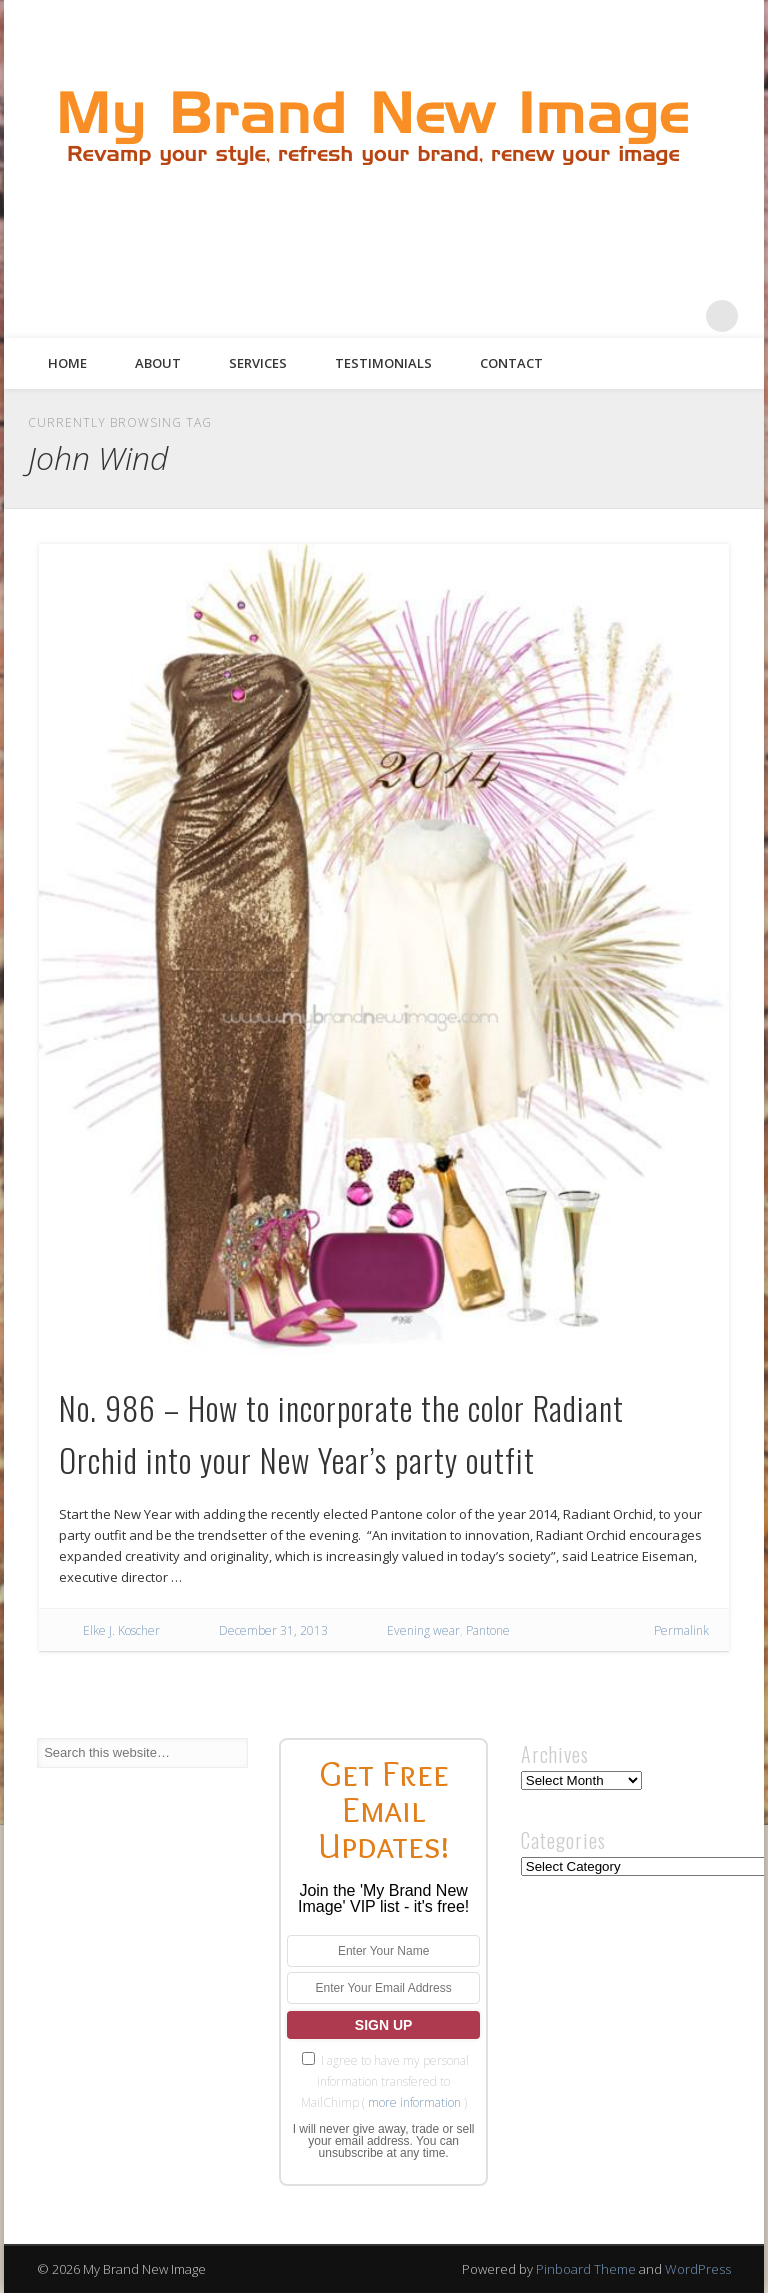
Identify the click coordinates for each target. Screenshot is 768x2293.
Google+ (681, 316)
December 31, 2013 (273, 1630)
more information (414, 2102)
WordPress (698, 2269)
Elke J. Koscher (121, 1630)
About (158, 363)
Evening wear (423, 1630)
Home (67, 363)
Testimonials (383, 363)
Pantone (488, 1630)
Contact (511, 363)
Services (258, 363)
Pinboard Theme (586, 2269)
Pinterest (640, 316)
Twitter (599, 316)
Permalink (681, 1630)
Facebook (558, 316)
